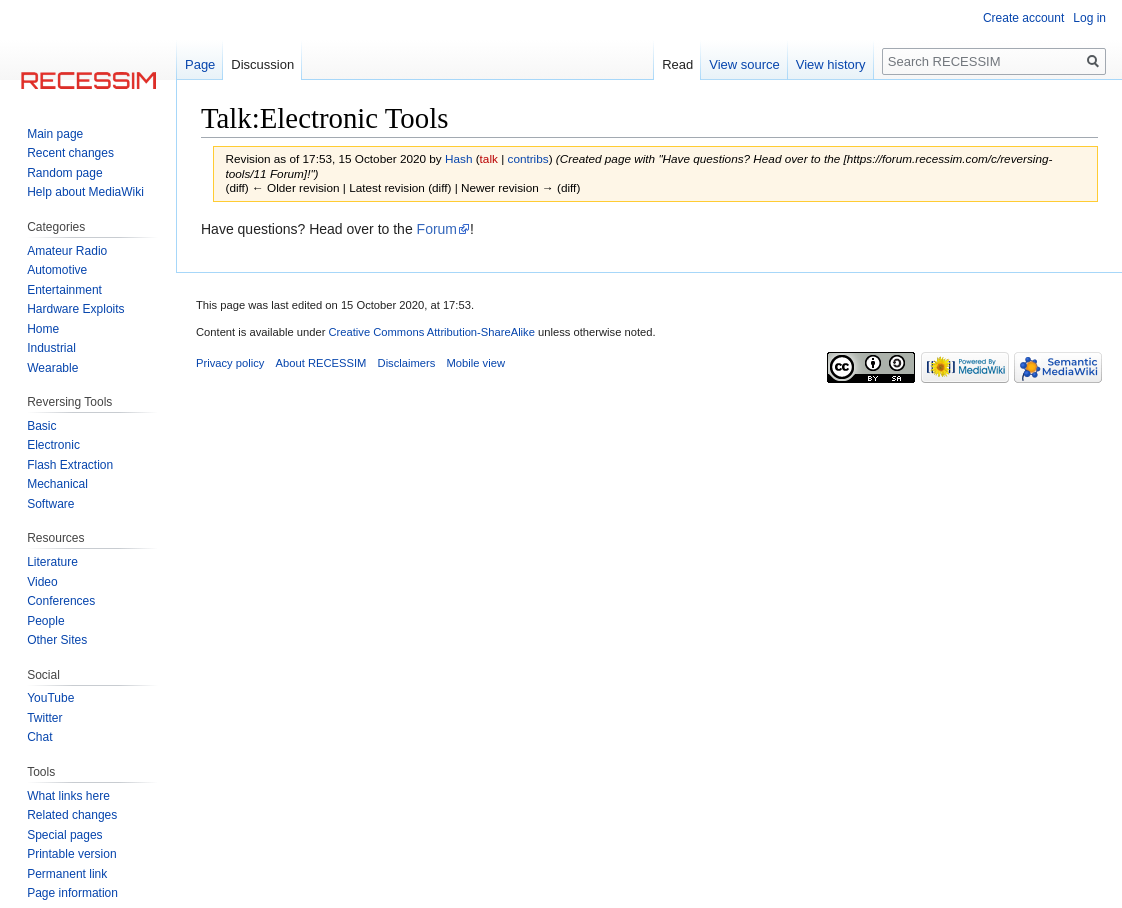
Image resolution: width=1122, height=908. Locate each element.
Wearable (52, 368)
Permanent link (67, 874)
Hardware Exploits (75, 309)
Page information (72, 893)
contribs (528, 158)
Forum (437, 229)
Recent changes (70, 153)
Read (677, 64)
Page (200, 64)
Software (50, 504)
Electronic (53, 445)
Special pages (64, 835)
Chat (39, 737)
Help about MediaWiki (85, 192)
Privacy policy (230, 363)
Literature (52, 562)
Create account (1023, 18)
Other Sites (57, 640)
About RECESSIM (321, 363)
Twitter (44, 718)
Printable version (71, 854)
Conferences (61, 601)
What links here (68, 796)
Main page (55, 134)
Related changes (72, 815)
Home (43, 329)
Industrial (51, 348)
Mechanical (57, 484)
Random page (64, 173)
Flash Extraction (70, 465)
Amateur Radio (67, 251)
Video (42, 582)
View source (744, 64)
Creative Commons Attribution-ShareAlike (431, 332)
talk (489, 158)
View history (831, 64)
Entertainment (64, 290)
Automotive (57, 270)
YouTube (50, 698)
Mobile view (476, 363)
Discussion (262, 64)
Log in (1089, 18)
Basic (41, 426)
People (45, 621)
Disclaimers (407, 363)
